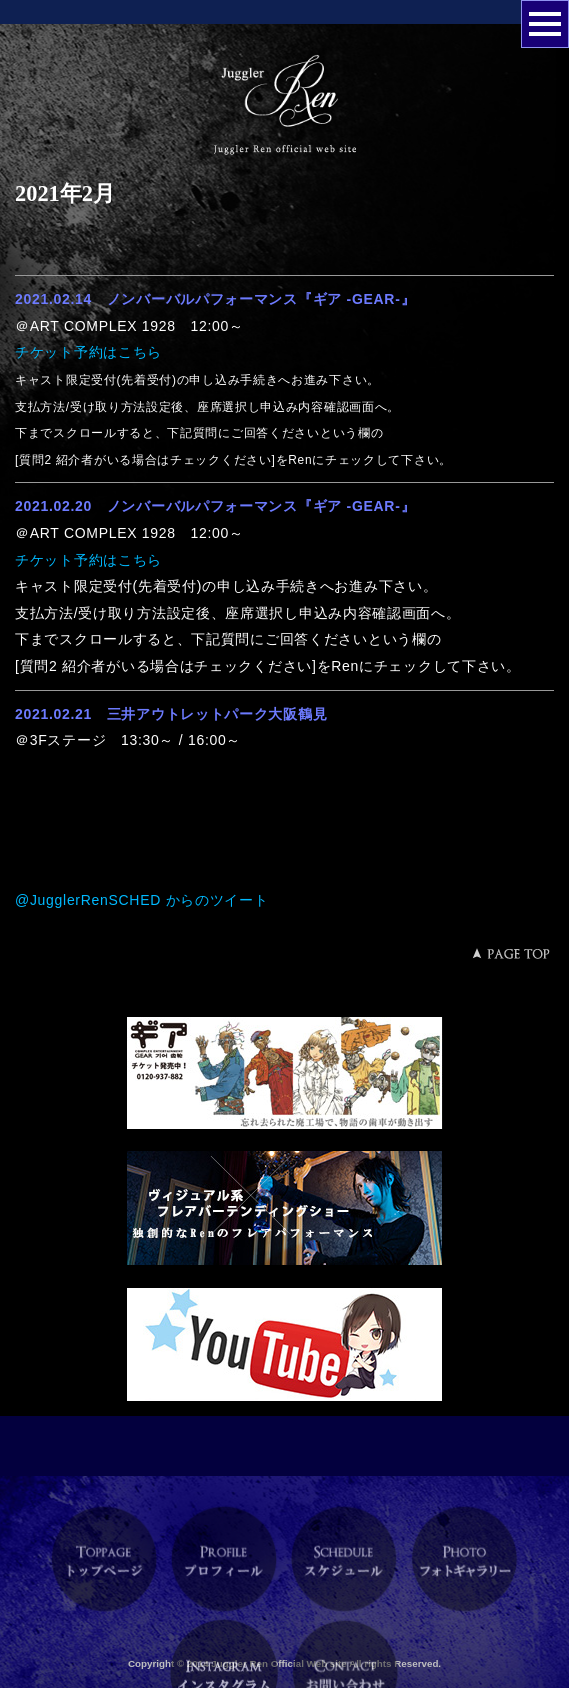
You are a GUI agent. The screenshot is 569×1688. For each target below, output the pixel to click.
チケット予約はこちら (88, 352)
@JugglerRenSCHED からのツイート (142, 900)
